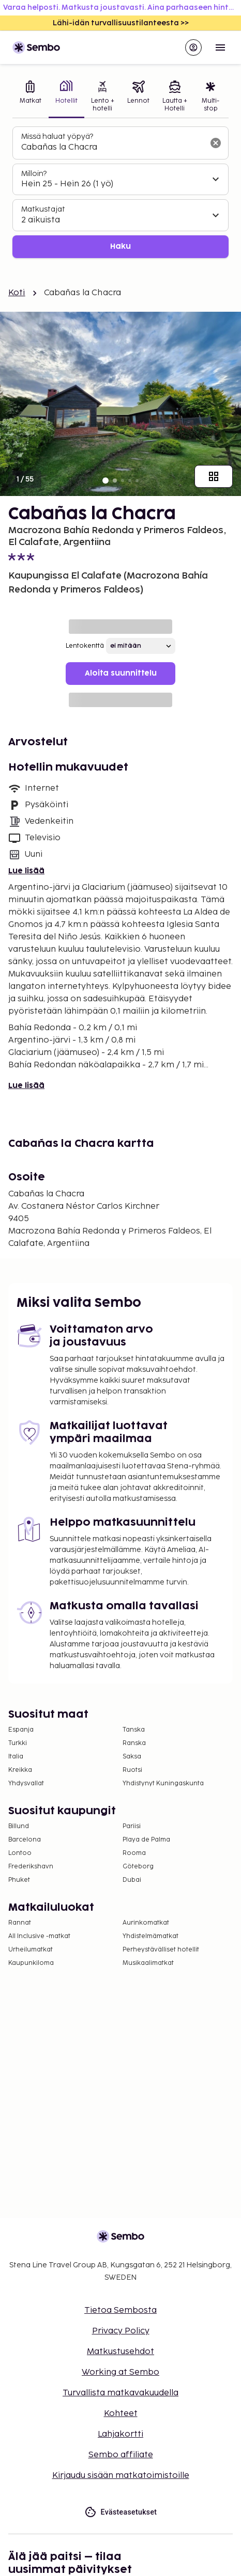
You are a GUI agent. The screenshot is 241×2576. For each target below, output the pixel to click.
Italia (15, 1757)
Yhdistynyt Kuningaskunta (163, 1783)
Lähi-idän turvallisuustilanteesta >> (121, 23)
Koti (16, 293)
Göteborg (138, 1866)
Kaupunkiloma (31, 1963)
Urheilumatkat (30, 1950)
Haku (120, 246)
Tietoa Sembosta (120, 2310)
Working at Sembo (120, 2372)
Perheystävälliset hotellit (161, 1950)
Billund (18, 1826)
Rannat (19, 1923)
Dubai (132, 1880)
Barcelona (24, 1840)
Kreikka (20, 1770)
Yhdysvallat (26, 1783)
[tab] (30, 97)
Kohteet (121, 2414)
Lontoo (20, 1853)
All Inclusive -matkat (39, 1936)
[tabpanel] (120, 192)
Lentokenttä (85, 646)
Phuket (19, 1880)
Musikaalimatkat (148, 1963)
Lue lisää (26, 871)
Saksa (132, 1757)
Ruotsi (132, 1770)
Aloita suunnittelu (121, 673)
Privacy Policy (120, 2331)
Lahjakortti (120, 2434)
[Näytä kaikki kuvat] (213, 476)
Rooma (134, 1853)
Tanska (134, 1730)
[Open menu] (220, 47)
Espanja (21, 1730)
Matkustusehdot (120, 2352)
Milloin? (34, 173)
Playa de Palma (146, 1840)
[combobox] (112, 147)
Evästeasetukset (120, 2512)
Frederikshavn (30, 1866)
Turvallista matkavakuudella (120, 2393)
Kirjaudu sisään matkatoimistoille (120, 2476)
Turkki (17, 1743)
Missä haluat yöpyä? (57, 136)
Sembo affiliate (120, 2455)
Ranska (134, 1743)
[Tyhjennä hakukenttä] (215, 143)
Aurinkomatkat (146, 1923)
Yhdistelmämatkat (150, 1936)
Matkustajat (43, 209)
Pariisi (132, 1826)
